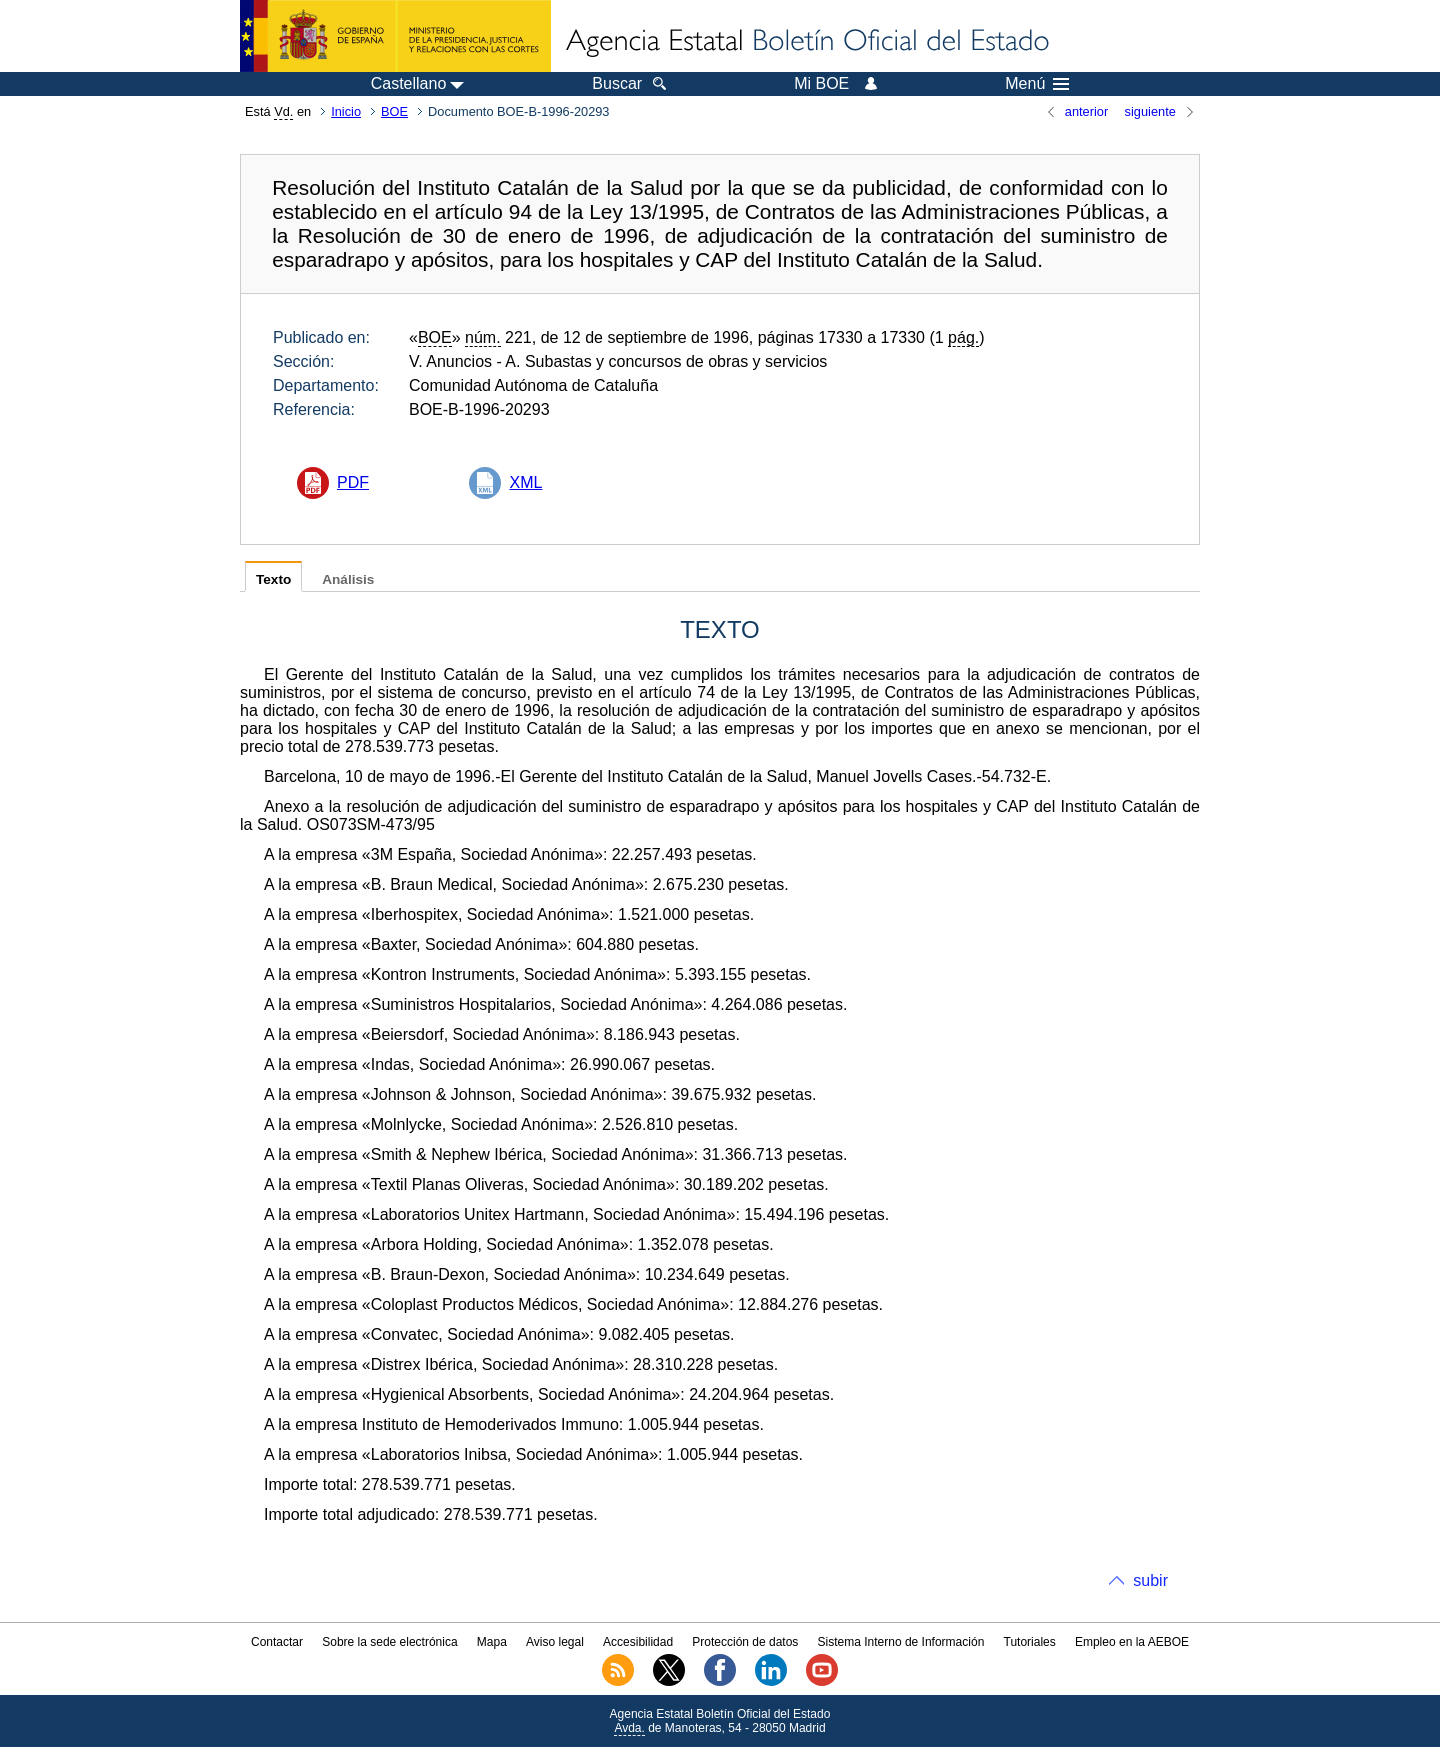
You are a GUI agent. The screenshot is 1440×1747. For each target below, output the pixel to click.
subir (1150, 1580)
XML (525, 482)
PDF (353, 482)
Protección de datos (745, 1642)
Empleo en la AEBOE (1132, 1642)
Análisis (348, 579)
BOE (394, 111)
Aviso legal (555, 1642)
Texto (273, 579)
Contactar (277, 1642)
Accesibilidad (638, 1642)
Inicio (346, 111)
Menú (1037, 84)
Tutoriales (1030, 1642)
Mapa (492, 1642)
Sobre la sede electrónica (389, 1642)
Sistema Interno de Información (901, 1642)
